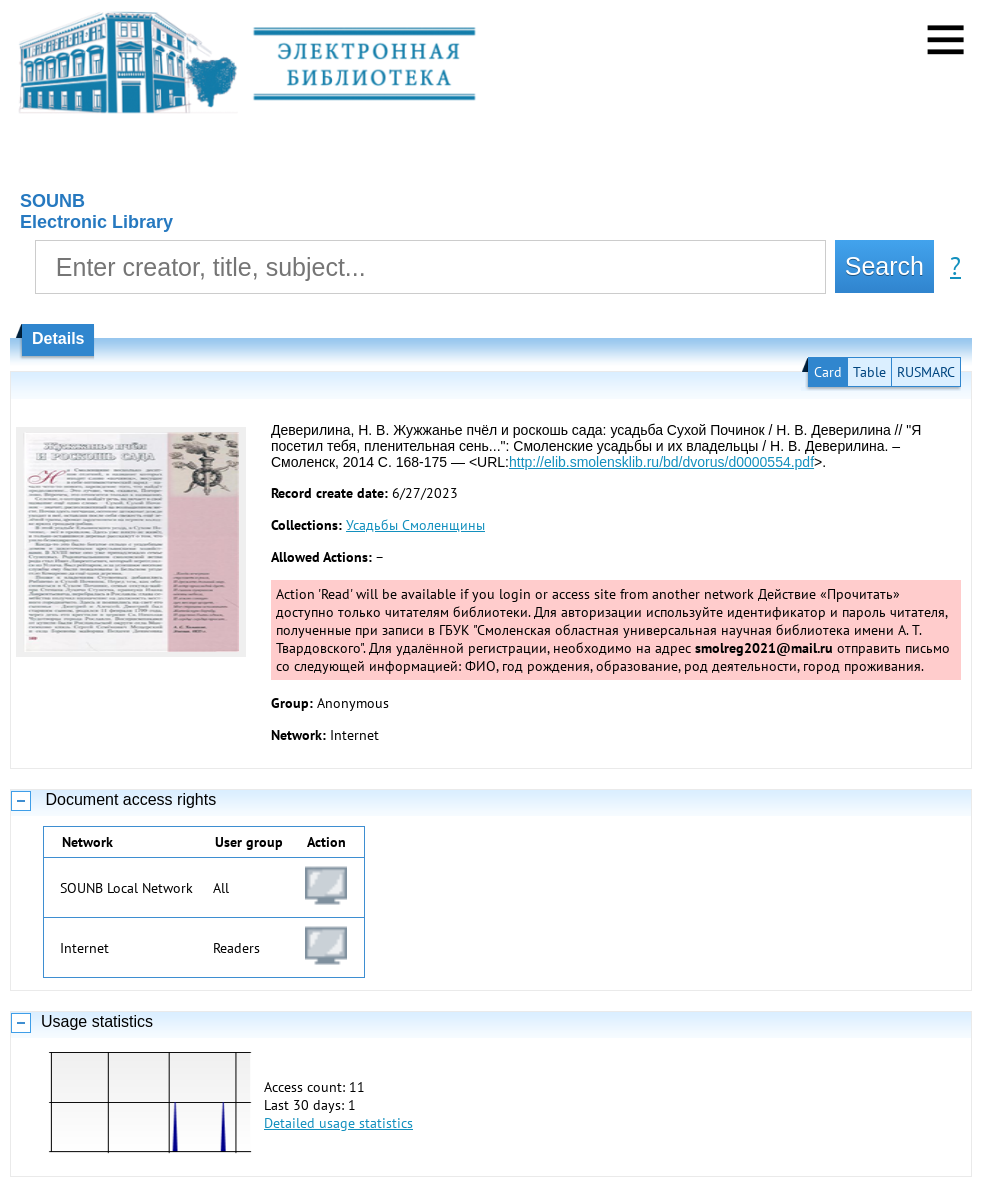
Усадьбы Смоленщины (415, 525)
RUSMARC (926, 372)
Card (828, 372)
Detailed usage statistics (338, 1123)
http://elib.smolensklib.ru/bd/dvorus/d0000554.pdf (661, 462)
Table (869, 372)
